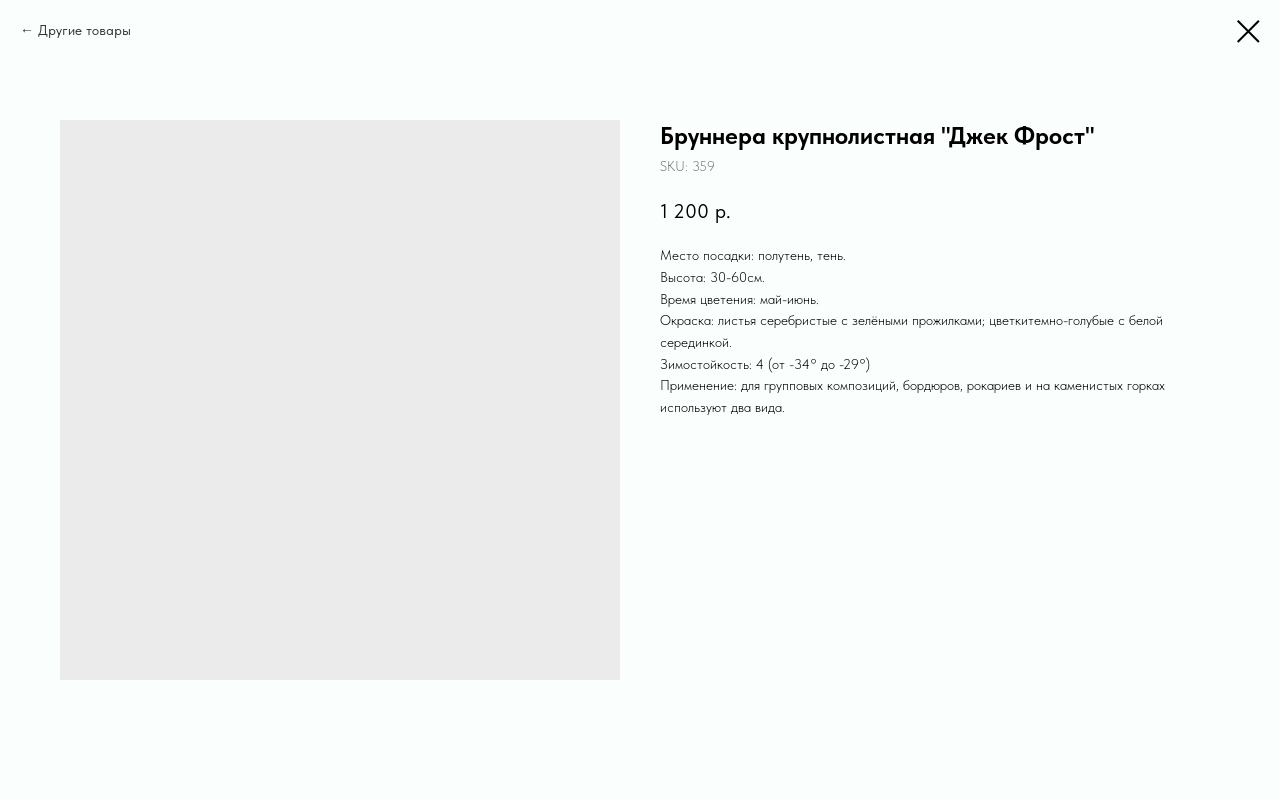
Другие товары (84, 30)
